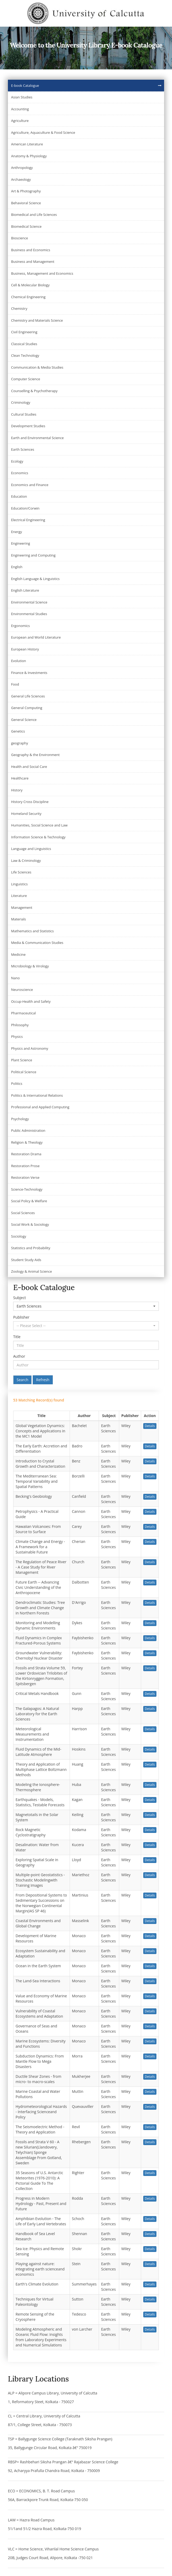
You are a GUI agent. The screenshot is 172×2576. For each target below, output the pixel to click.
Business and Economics (30, 250)
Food (15, 684)
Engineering (20, 543)
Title (17, 1336)
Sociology (18, 1236)
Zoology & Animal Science (31, 1271)
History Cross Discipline (30, 801)
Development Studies (28, 426)
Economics (19, 472)
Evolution (18, 660)
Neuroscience (22, 989)
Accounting (20, 109)
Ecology (17, 461)
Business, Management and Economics (42, 273)
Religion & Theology (26, 1142)
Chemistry (19, 308)
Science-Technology (26, 1189)
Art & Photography (26, 191)
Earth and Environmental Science (37, 437)
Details (150, 1426)
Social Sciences (23, 1212)
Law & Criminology (26, 860)
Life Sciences (21, 872)
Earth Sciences (22, 449)
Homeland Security (26, 813)
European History (25, 649)
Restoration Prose (25, 1165)
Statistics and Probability (30, 1248)
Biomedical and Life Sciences (34, 214)
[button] (86, 1306)
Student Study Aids (26, 1259)
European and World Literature (36, 637)
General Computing (26, 707)
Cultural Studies (23, 414)
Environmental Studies (29, 613)
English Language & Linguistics (35, 578)
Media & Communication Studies (37, 942)
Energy (16, 531)
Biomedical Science (26, 226)
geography (19, 743)
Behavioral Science (26, 203)
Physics (17, 1036)
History (16, 790)
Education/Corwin (25, 508)
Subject (19, 1297)
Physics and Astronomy (29, 1048)
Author (19, 1356)
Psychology (20, 1118)
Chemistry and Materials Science (37, 320)
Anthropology (22, 167)
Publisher (21, 1317)
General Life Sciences (28, 696)
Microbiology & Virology (30, 966)
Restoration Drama (26, 1154)
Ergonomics (20, 625)
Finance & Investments (29, 672)
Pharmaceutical (23, 1013)
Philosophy (20, 1025)
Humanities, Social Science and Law (39, 825)
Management (21, 907)
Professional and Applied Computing (40, 1107)
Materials (18, 919)
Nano (15, 978)
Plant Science (21, 1060)
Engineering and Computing (33, 555)
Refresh (42, 1379)
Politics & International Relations (37, 1095)
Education (19, 496)
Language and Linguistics (31, 848)
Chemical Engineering (28, 296)
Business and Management (32, 261)
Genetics (18, 731)
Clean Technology (25, 355)
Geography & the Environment (35, 754)
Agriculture (20, 120)
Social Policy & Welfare (29, 1201)
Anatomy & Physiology (29, 156)
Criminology (20, 402)
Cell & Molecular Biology (30, 285)
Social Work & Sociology (30, 1224)
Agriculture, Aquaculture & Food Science (43, 132)
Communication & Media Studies (37, 367)
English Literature (25, 590)
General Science (24, 719)
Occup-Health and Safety (31, 1001)
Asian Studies (21, 97)
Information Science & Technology (38, 837)
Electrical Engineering (28, 519)
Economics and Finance (29, 484)
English (16, 566)
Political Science (23, 1072)
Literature (19, 895)
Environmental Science (29, 602)
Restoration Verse (25, 1177)
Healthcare (19, 778)
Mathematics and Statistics (32, 931)
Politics (16, 1083)
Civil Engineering (24, 332)
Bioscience (19, 238)
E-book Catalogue (25, 85)
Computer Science (25, 379)
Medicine (18, 954)
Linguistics (19, 884)
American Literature (27, 144)
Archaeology (21, 179)
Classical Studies (24, 343)
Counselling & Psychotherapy (34, 390)
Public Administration (28, 1130)
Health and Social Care (29, 766)
